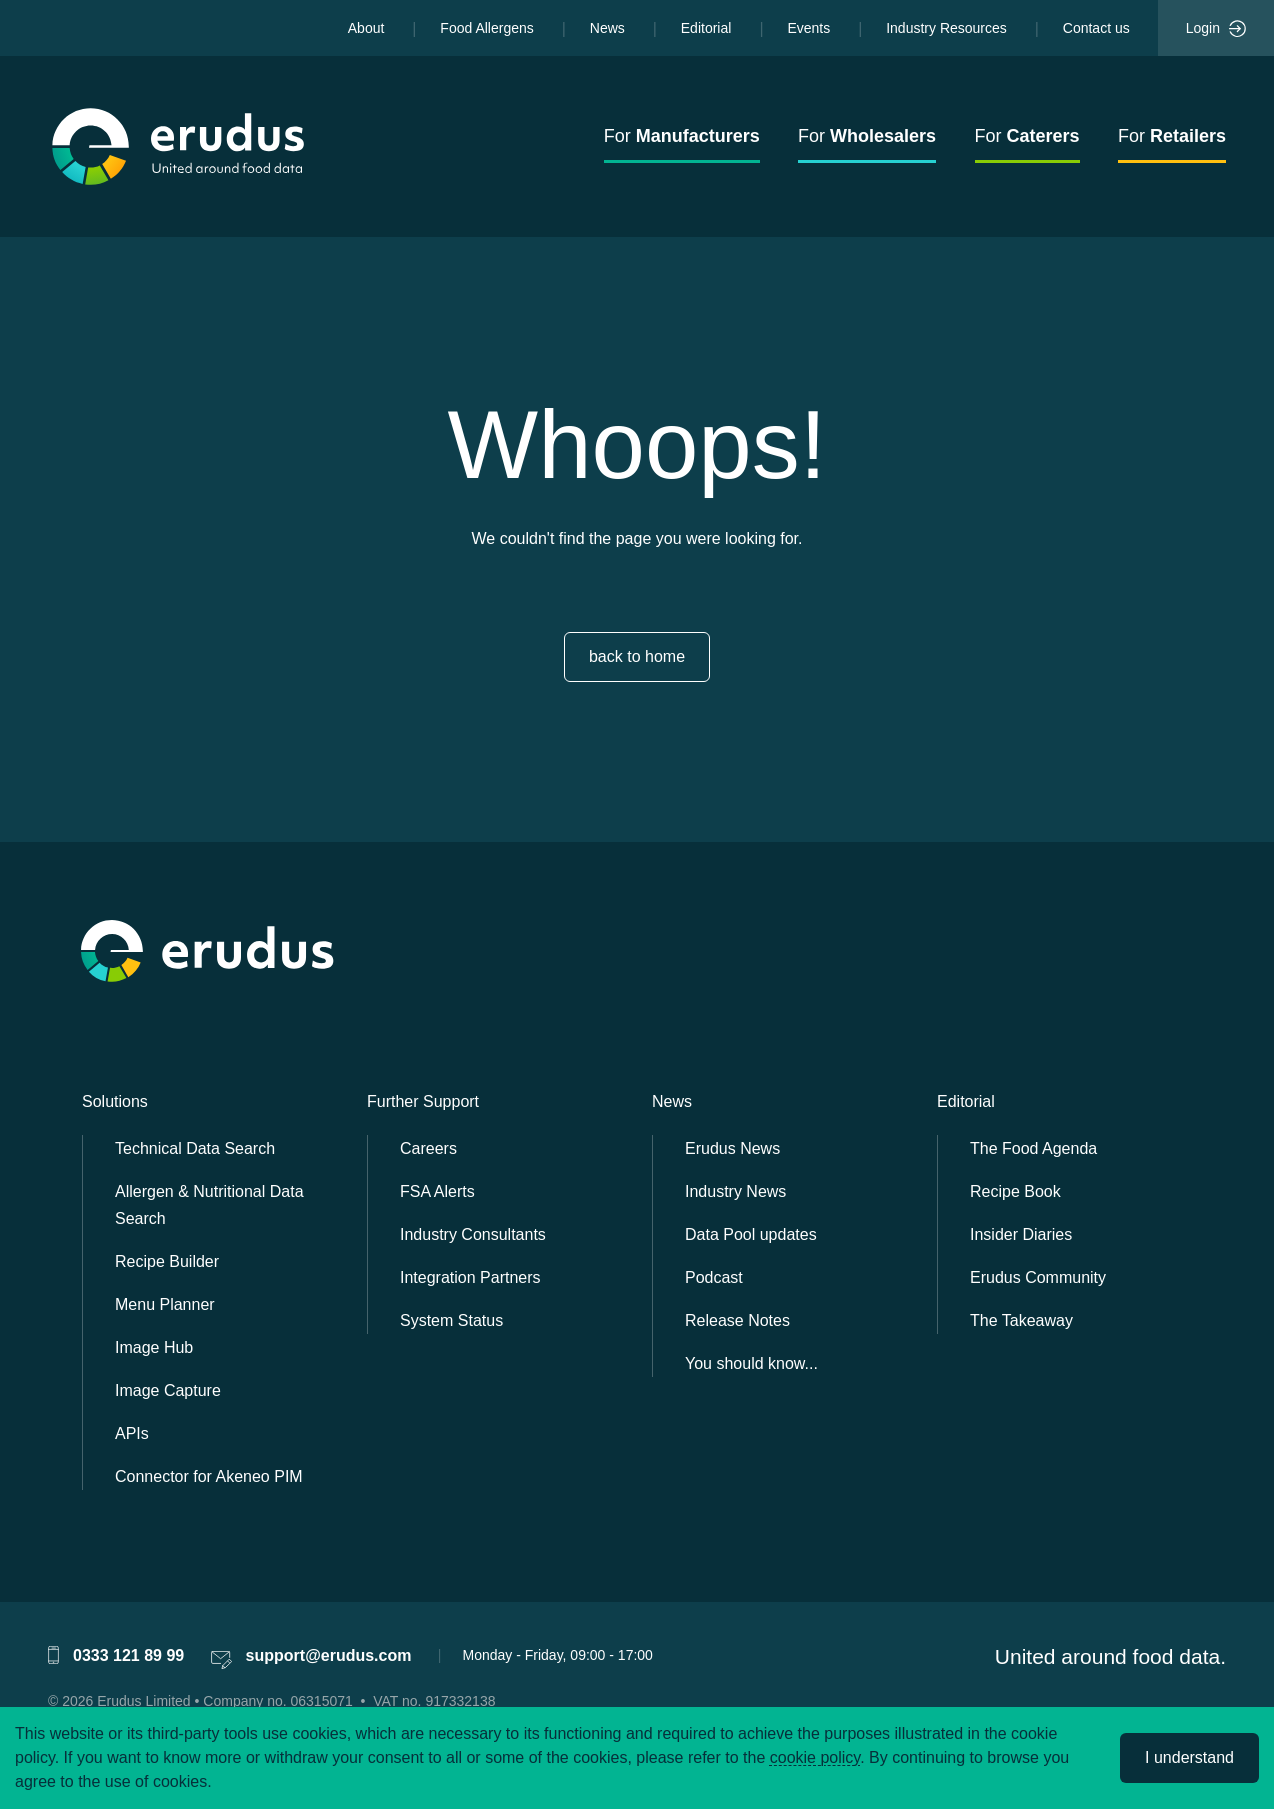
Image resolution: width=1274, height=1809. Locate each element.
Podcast (714, 1277)
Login (1216, 29)
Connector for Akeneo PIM (209, 1476)
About (366, 28)
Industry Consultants (473, 1234)
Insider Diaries (1021, 1234)
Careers (428, 1148)
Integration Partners (470, 1277)
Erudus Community (1038, 1277)
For (682, 136)
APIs (132, 1433)
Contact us (1096, 28)
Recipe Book (1015, 1191)
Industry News (735, 1191)
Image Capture (168, 1390)
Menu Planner (165, 1304)
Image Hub (154, 1347)
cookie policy (815, 1757)
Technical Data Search (195, 1148)
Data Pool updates (751, 1234)
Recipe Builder (167, 1261)
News (607, 28)
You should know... (751, 1363)
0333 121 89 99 (128, 1655)
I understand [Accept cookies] (1189, 1757)
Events (808, 28)
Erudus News (732, 1148)
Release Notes (737, 1320)
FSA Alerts (437, 1191)
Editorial (706, 28)
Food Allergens (486, 28)
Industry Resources (946, 28)
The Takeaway (1021, 1320)
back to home (637, 656)
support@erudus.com (329, 1655)
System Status (451, 1320)
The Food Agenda (1033, 1148)
